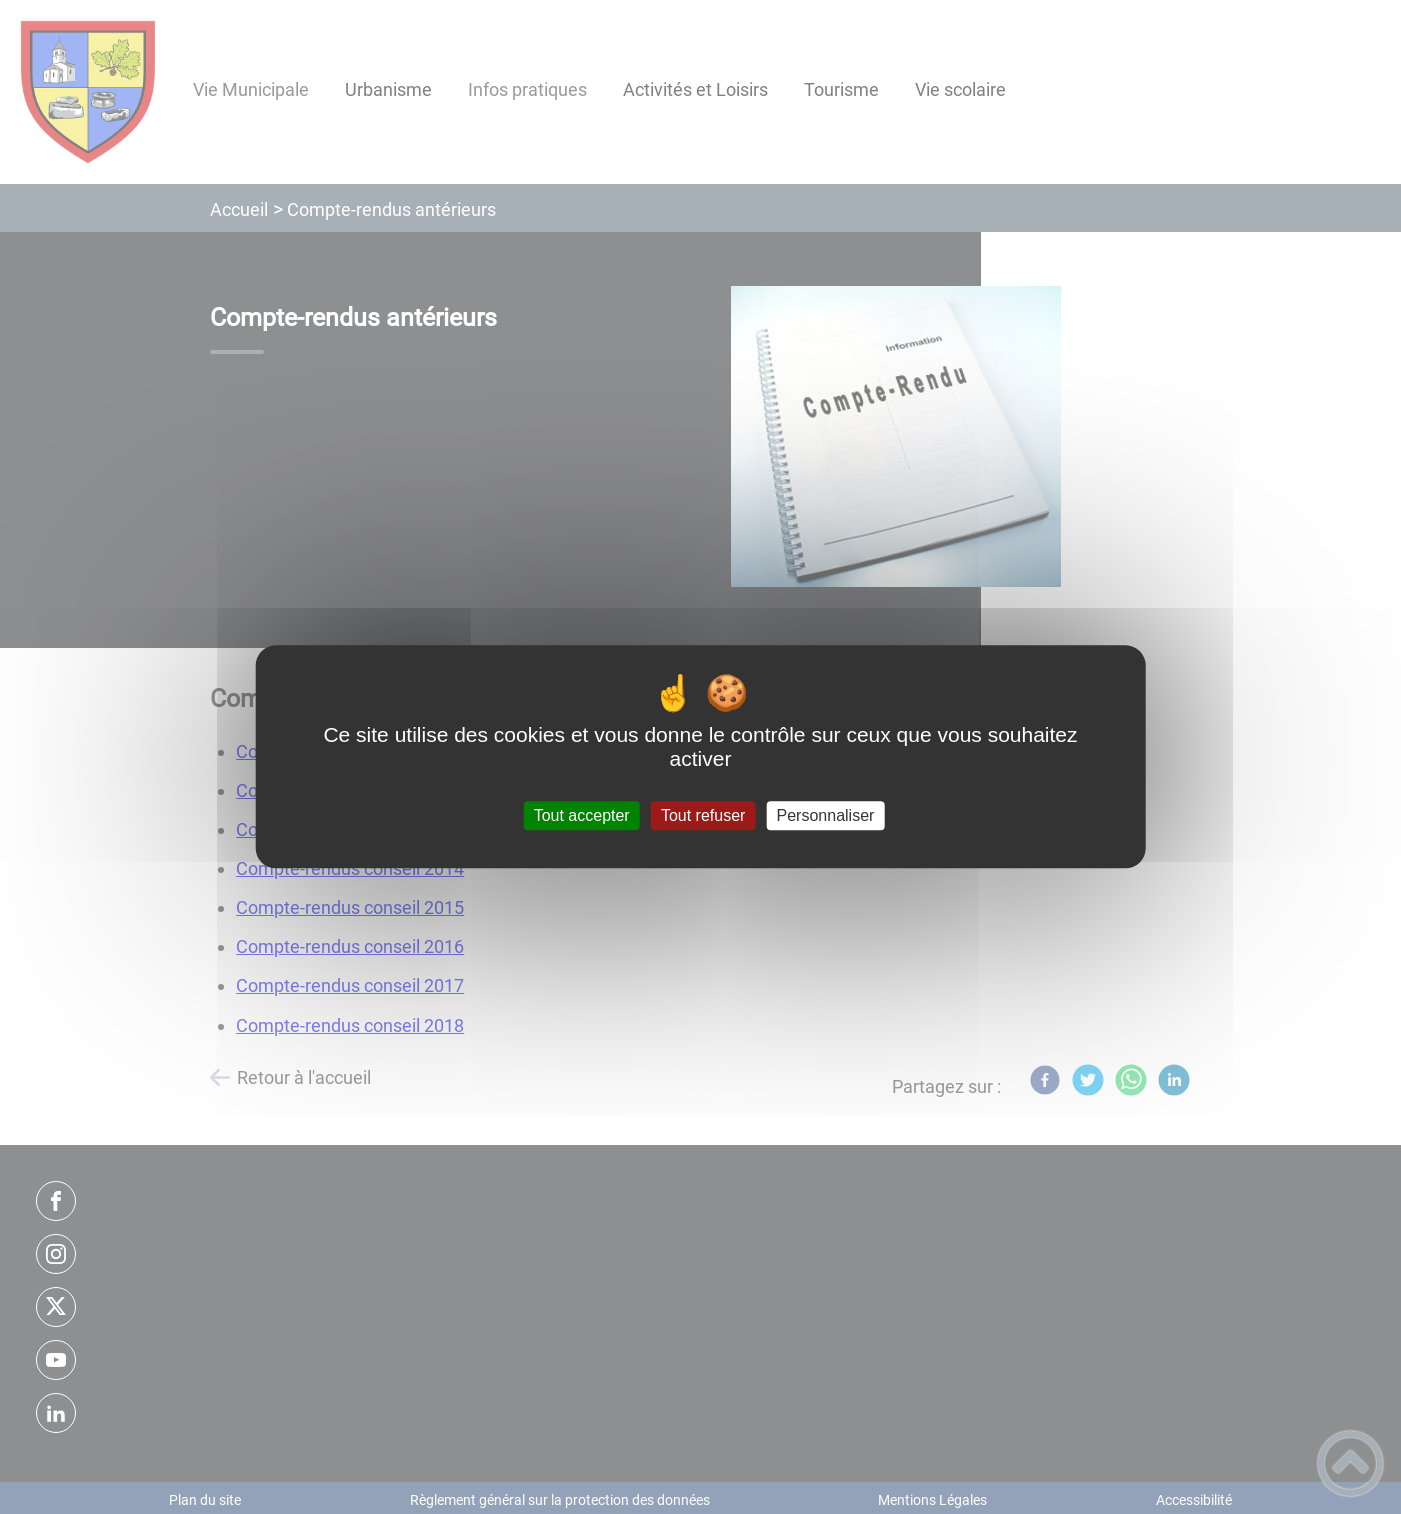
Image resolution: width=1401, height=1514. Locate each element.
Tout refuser (703, 815)
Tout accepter (582, 815)
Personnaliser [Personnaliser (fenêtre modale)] (826, 815)
